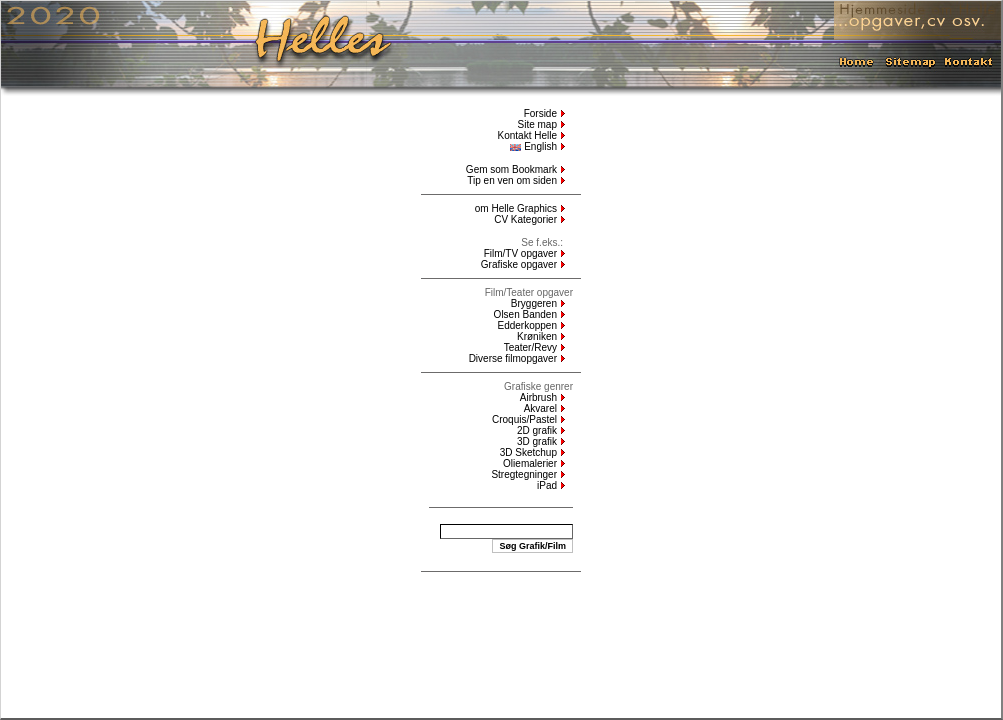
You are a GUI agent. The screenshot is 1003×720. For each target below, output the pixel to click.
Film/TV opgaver (520, 253)
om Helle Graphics (516, 208)
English (533, 146)
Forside (540, 113)
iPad (547, 485)
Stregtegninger (524, 474)
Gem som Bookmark (511, 169)
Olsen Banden (525, 314)
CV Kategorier (525, 219)
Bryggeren (534, 303)
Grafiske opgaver (519, 264)
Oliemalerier (530, 463)
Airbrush (538, 397)
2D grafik (537, 430)
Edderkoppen (528, 325)
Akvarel (540, 408)
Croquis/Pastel (524, 419)
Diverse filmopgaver (513, 358)
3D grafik (537, 441)
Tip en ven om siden (512, 180)
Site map (537, 124)
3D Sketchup (528, 452)
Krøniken (537, 336)
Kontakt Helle (527, 135)
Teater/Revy (530, 347)
